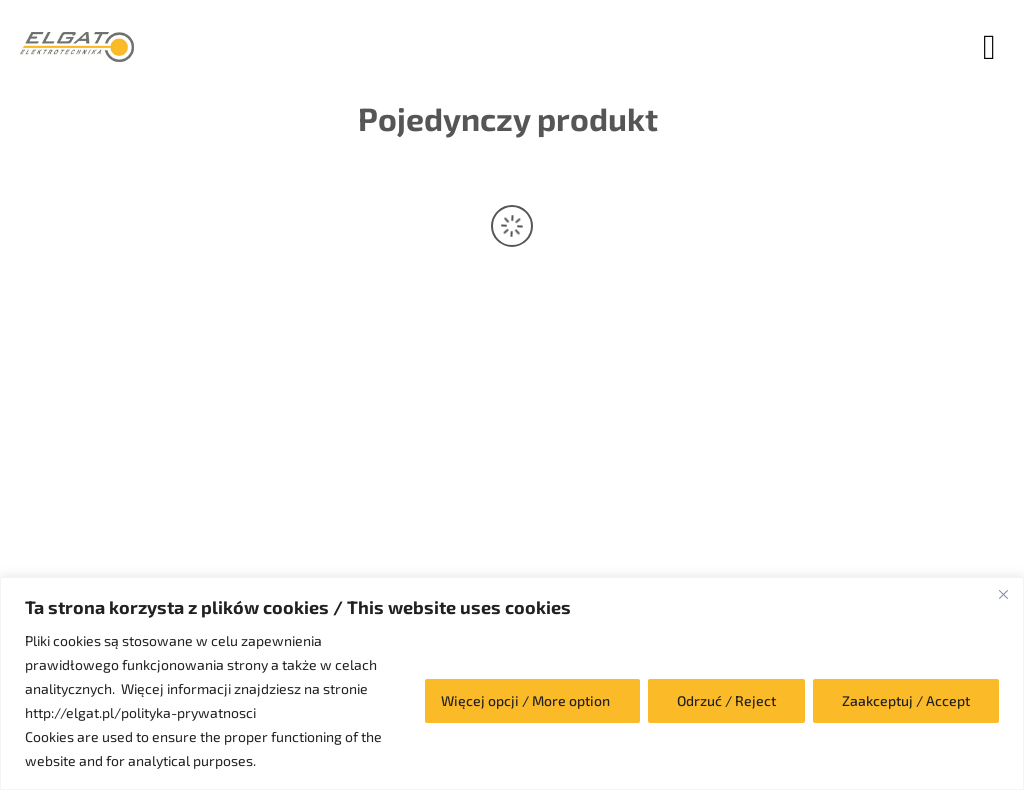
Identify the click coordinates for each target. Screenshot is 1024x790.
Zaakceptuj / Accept (906, 700)
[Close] (1003, 594)
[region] (512, 683)
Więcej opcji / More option (525, 700)
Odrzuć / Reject (726, 700)
